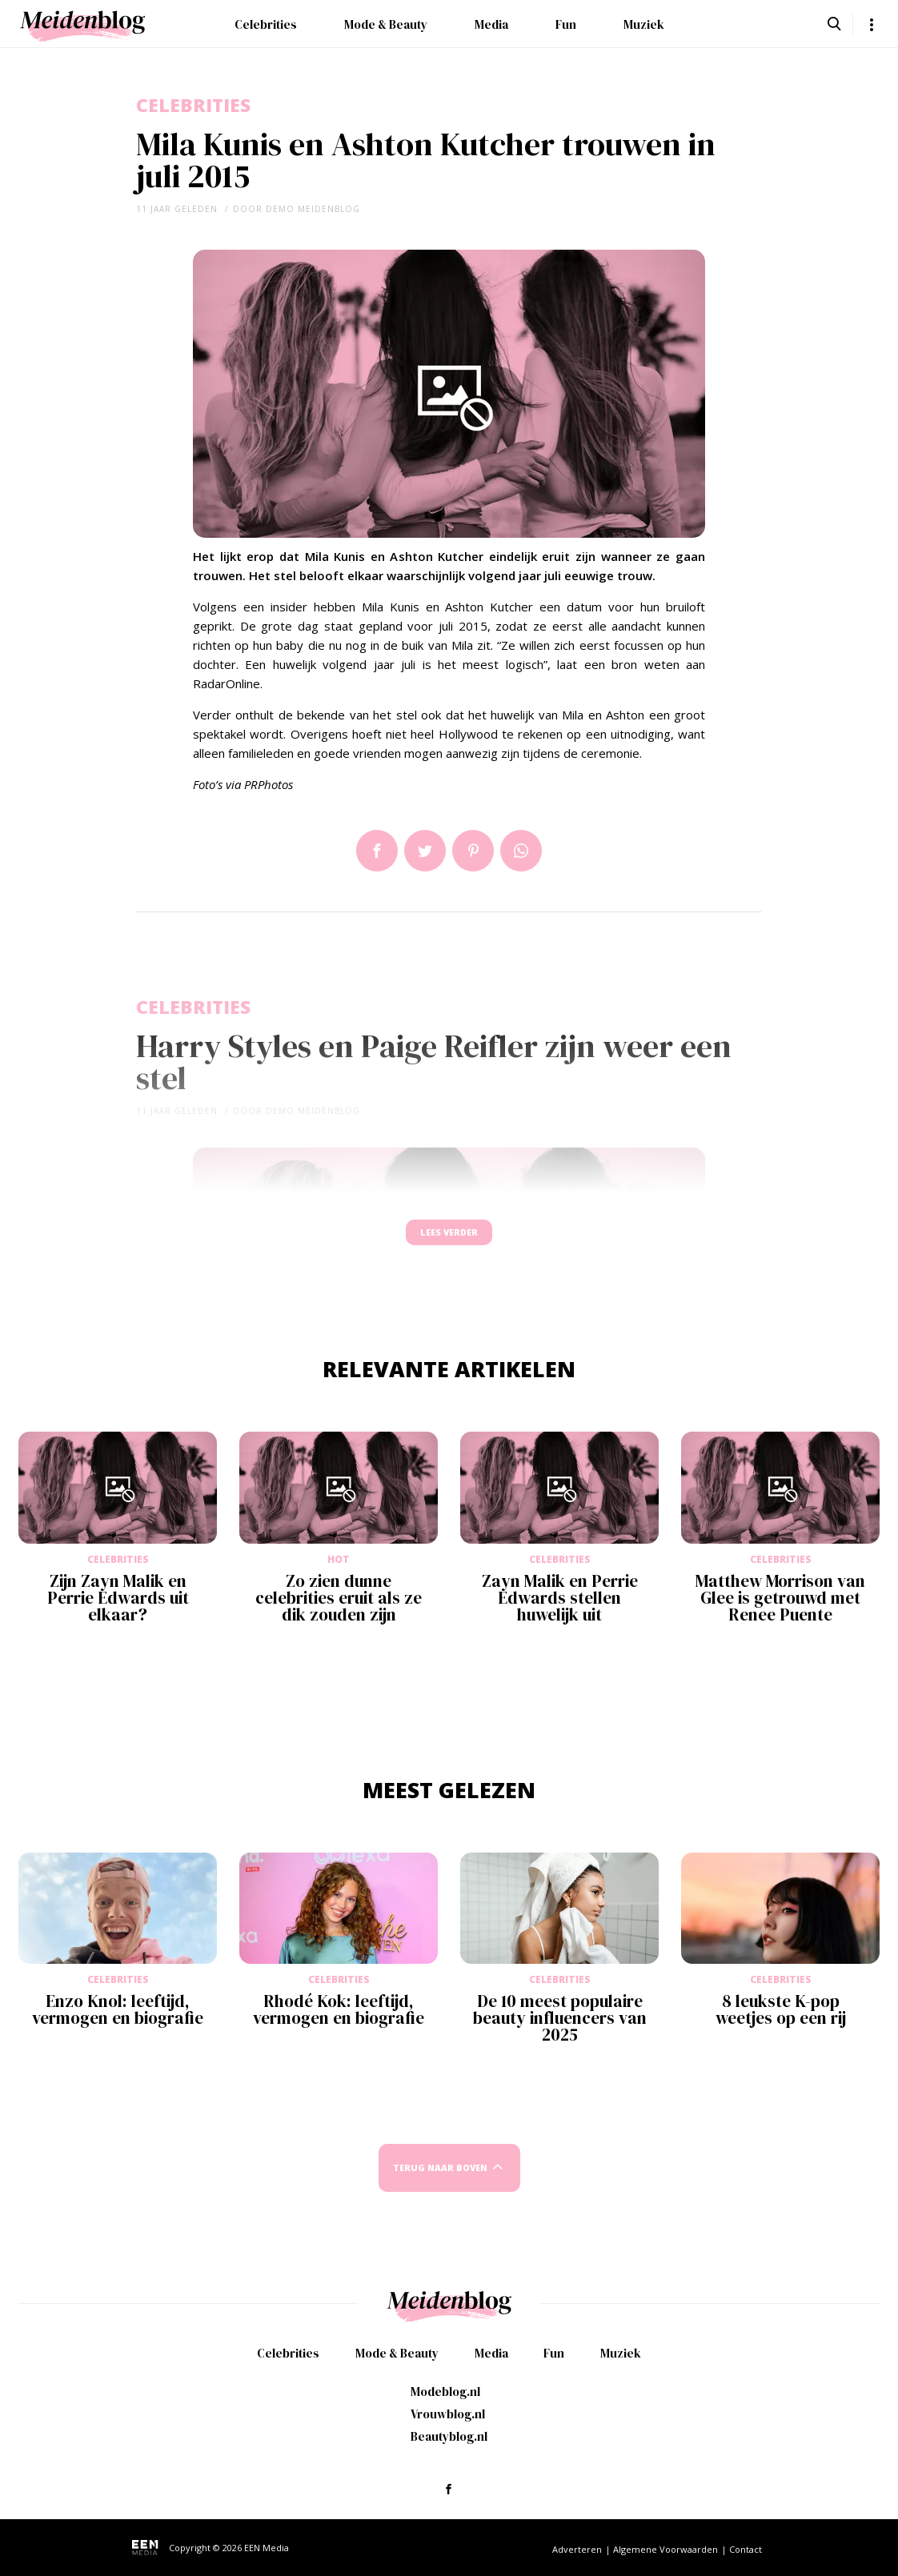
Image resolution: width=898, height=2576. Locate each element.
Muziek (643, 24)
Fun (565, 24)
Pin (473, 850)
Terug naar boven (440, 2183)
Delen (377, 850)
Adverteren (577, 2549)
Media (491, 24)
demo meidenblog (313, 208)
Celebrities (266, 24)
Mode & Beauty (385, 24)
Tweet (425, 850)
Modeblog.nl (445, 2391)
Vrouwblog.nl (448, 2414)
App (521, 850)
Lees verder (449, 1240)
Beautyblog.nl (449, 2436)
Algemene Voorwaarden (665, 2549)
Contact (745, 2549)
